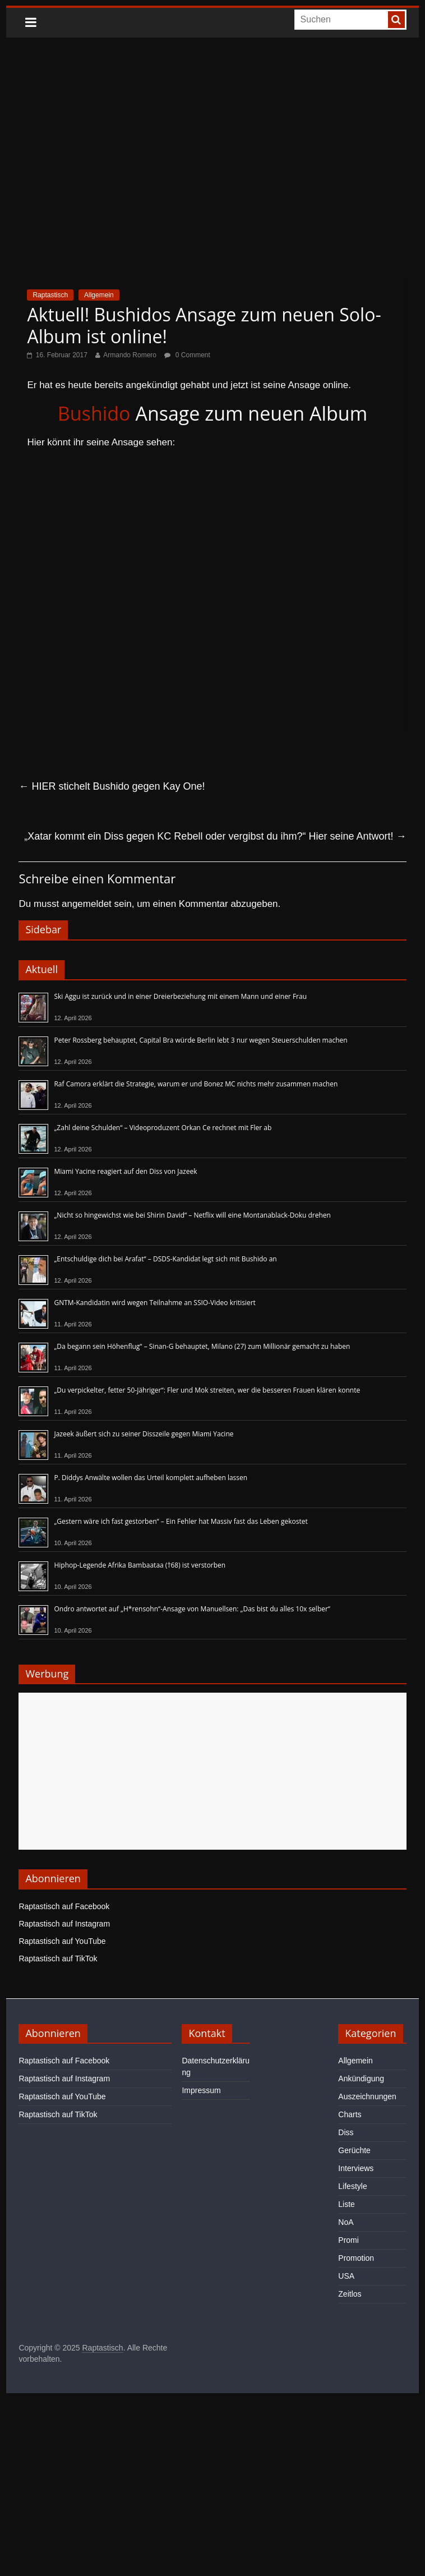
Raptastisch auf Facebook (64, 1906)
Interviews (355, 2168)
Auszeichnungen (367, 2096)
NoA (345, 2222)
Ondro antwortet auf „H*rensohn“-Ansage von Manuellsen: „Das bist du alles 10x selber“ (192, 1609)
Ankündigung (361, 2078)
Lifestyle (352, 2186)
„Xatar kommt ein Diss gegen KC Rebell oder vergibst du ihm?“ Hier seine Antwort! (215, 836)
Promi (348, 2240)
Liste (346, 2204)
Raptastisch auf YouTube (62, 1941)
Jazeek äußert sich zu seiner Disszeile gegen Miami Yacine (143, 1434)
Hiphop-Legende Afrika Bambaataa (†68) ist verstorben (139, 1565)
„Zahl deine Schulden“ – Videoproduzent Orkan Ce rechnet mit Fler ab (162, 1127)
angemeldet (87, 903)
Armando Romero (129, 355)
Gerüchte (354, 2150)
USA (346, 2275)
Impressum (201, 2090)
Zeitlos (349, 2293)
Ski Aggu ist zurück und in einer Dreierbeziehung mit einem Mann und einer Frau (180, 996)
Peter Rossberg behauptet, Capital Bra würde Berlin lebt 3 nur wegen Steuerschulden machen (200, 1040)
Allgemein (99, 295)
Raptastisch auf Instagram (64, 1923)
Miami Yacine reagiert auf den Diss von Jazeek (125, 1171)
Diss (345, 2132)
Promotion (356, 2258)
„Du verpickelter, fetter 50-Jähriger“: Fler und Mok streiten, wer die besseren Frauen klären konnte (207, 1390)
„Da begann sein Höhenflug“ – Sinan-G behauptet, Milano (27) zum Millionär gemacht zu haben (202, 1346)
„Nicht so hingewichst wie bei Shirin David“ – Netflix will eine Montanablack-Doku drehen (192, 1215)
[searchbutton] (396, 19)
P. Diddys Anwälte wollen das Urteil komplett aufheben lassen (150, 1477)
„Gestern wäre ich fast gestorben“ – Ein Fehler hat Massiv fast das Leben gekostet (180, 1521)
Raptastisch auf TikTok (58, 1958)
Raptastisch (50, 295)
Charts (349, 2114)
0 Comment (187, 355)
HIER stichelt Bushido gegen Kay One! (112, 786)
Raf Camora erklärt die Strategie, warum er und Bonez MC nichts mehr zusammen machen (196, 1084)
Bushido (94, 413)
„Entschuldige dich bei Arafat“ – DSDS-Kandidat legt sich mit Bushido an (165, 1259)
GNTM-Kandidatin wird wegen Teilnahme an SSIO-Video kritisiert (154, 1302)
